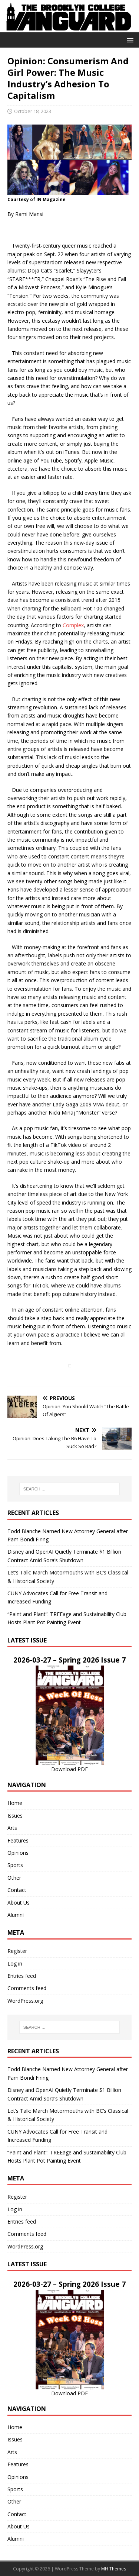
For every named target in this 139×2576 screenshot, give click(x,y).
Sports (15, 1865)
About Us (18, 1902)
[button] (128, 39)
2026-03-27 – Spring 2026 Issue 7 (69, 1659)
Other (14, 1877)
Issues (15, 1815)
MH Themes (113, 2569)
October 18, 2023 (32, 111)
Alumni (15, 1914)
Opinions (18, 1852)
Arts (12, 1827)
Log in (14, 1963)
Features (18, 1840)
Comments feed (26, 1988)
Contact (16, 1889)
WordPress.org (25, 2000)
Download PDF (69, 1769)
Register (17, 1950)
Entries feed (21, 1975)
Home (14, 1802)
